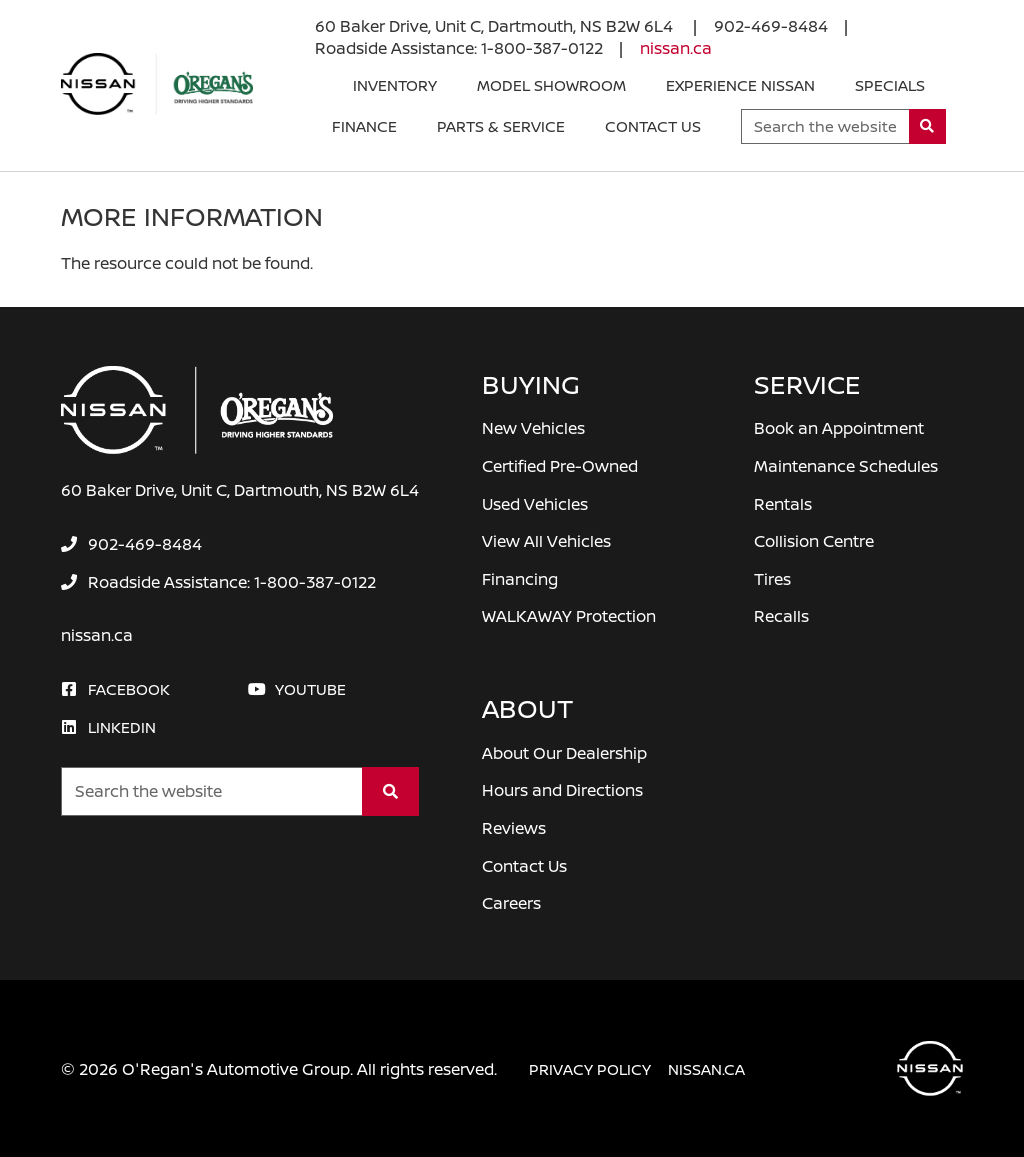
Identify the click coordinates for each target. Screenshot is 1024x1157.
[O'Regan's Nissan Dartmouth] (157, 84)
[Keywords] (825, 126)
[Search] (927, 126)
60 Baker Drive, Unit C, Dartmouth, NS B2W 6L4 (496, 26)
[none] (771, 26)
